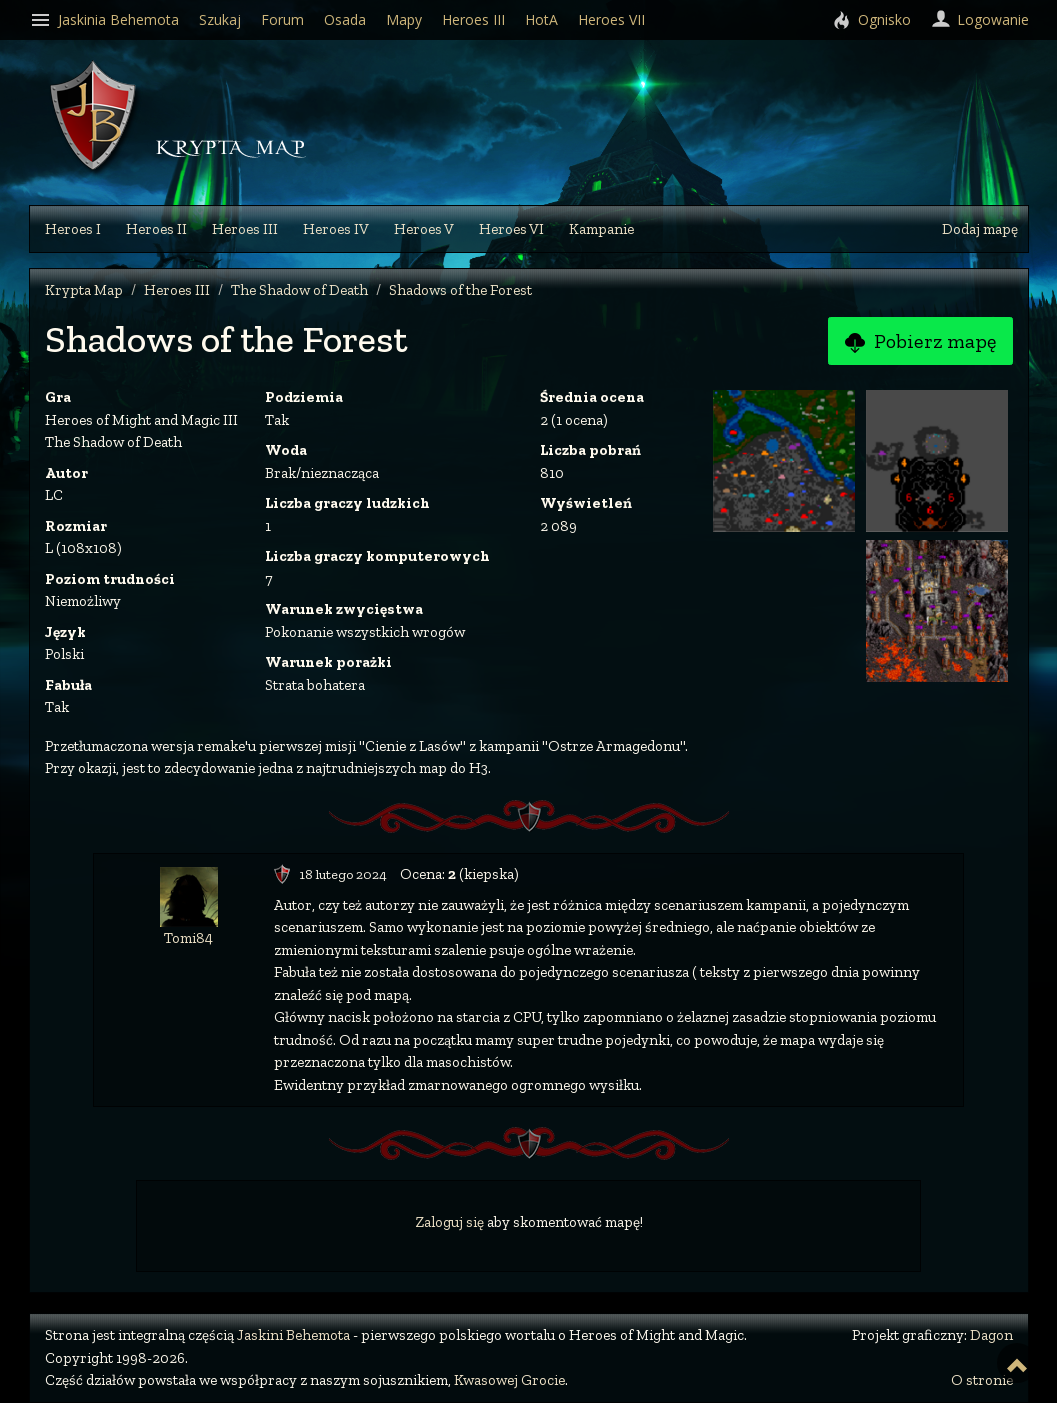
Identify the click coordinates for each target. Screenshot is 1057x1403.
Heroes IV (336, 229)
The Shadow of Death (299, 290)
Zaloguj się (449, 1222)
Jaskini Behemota (293, 1335)
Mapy (404, 19)
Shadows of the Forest (460, 290)
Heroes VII (611, 19)
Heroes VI (511, 229)
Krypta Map (84, 290)
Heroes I (73, 229)
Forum (282, 19)
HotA (541, 19)
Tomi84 (188, 938)
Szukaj (220, 19)
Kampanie (601, 229)
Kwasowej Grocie (509, 1380)
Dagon (991, 1335)
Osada (345, 19)
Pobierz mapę (920, 342)
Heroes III (245, 229)
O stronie (982, 1380)
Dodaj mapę (980, 229)
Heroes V (424, 229)
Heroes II (156, 229)
